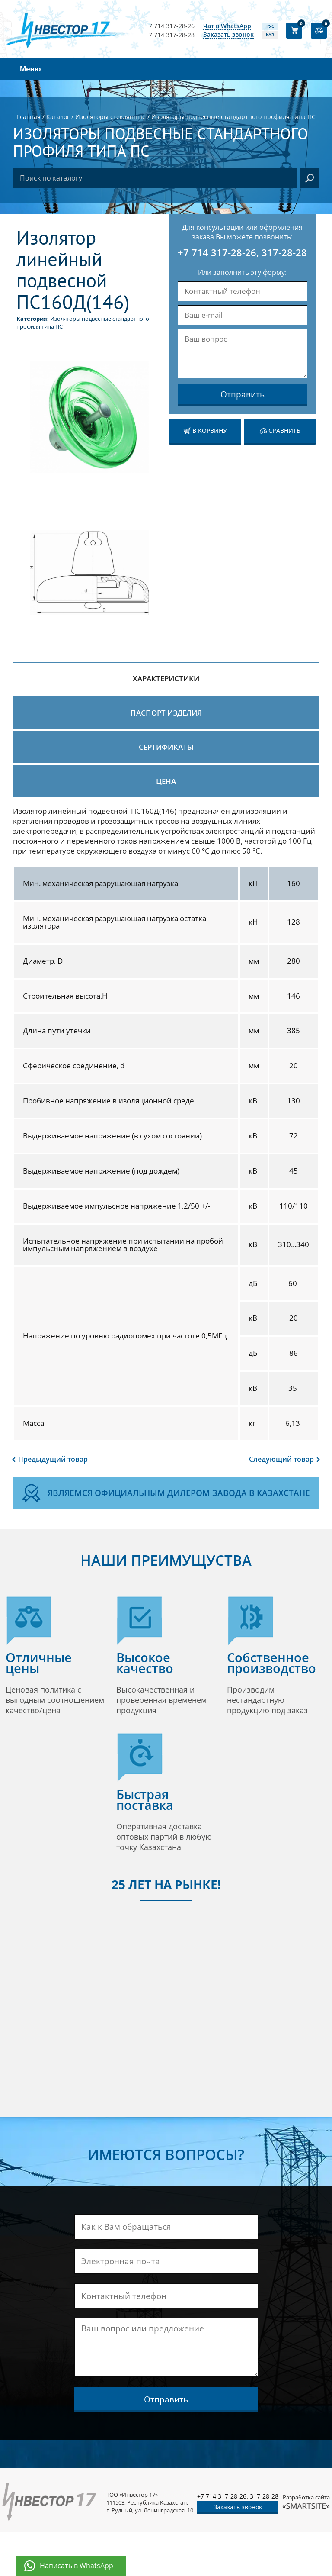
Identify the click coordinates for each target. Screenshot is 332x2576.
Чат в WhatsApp (227, 26)
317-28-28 (284, 252)
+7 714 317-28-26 (170, 26)
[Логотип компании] (70, 30)
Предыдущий (53, 1459)
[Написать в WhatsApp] (71, 2566)
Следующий (281, 1459)
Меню (30, 69)
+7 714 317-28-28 (170, 35)
